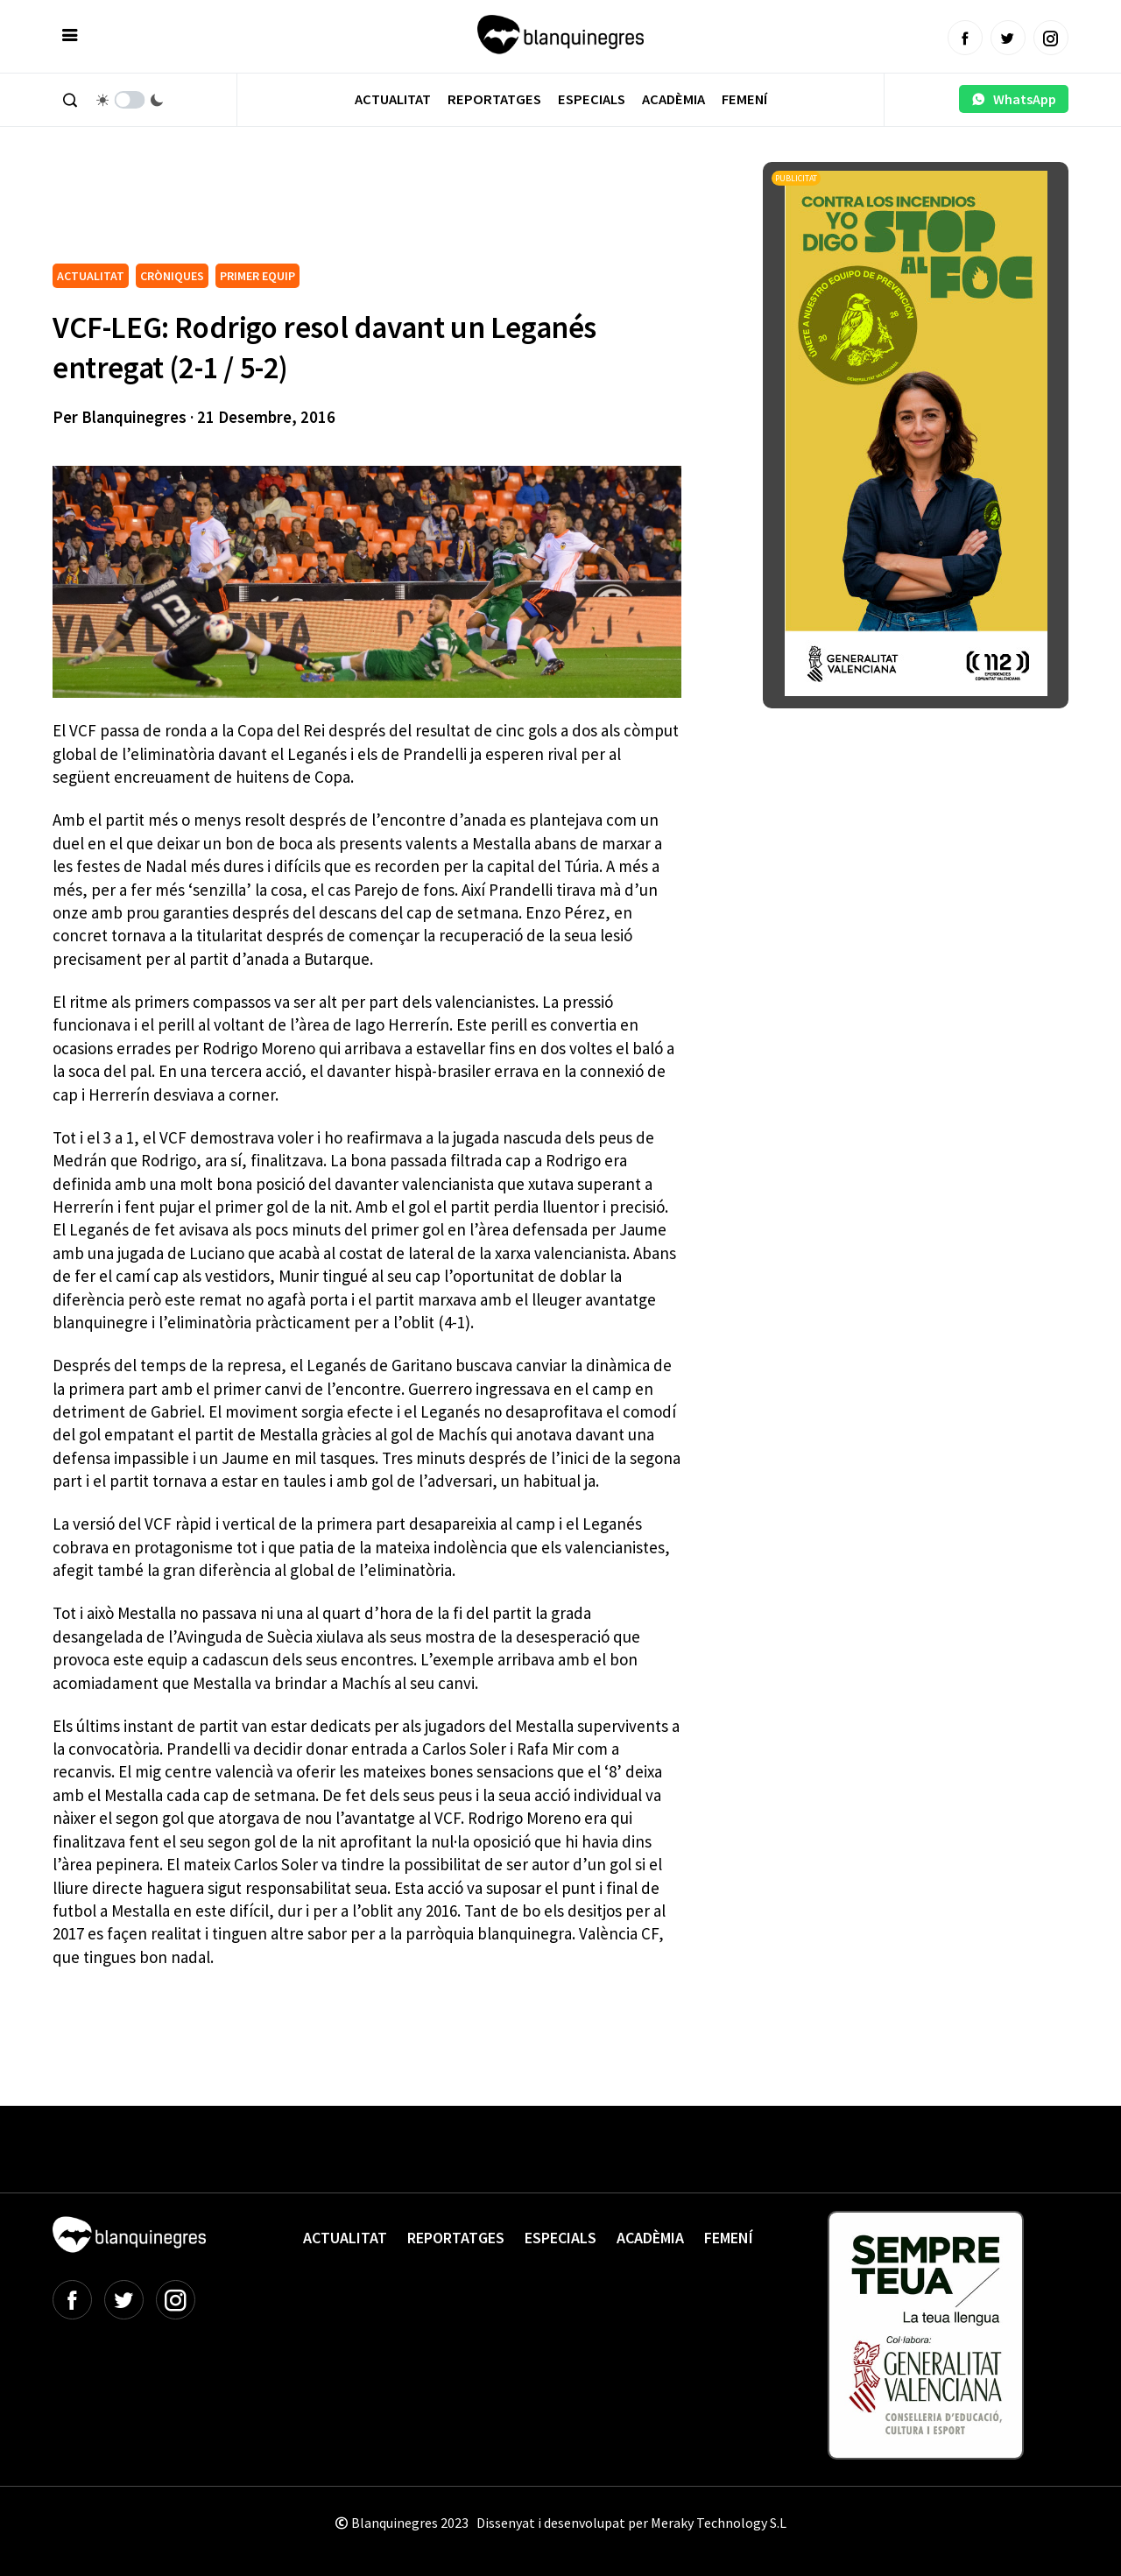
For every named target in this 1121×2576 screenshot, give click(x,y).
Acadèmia (673, 99)
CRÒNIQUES (172, 276)
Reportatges (494, 99)
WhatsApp (1013, 99)
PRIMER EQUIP (257, 276)
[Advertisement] (371, 210)
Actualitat (393, 99)
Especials (591, 99)
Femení (744, 99)
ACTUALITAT (90, 276)
